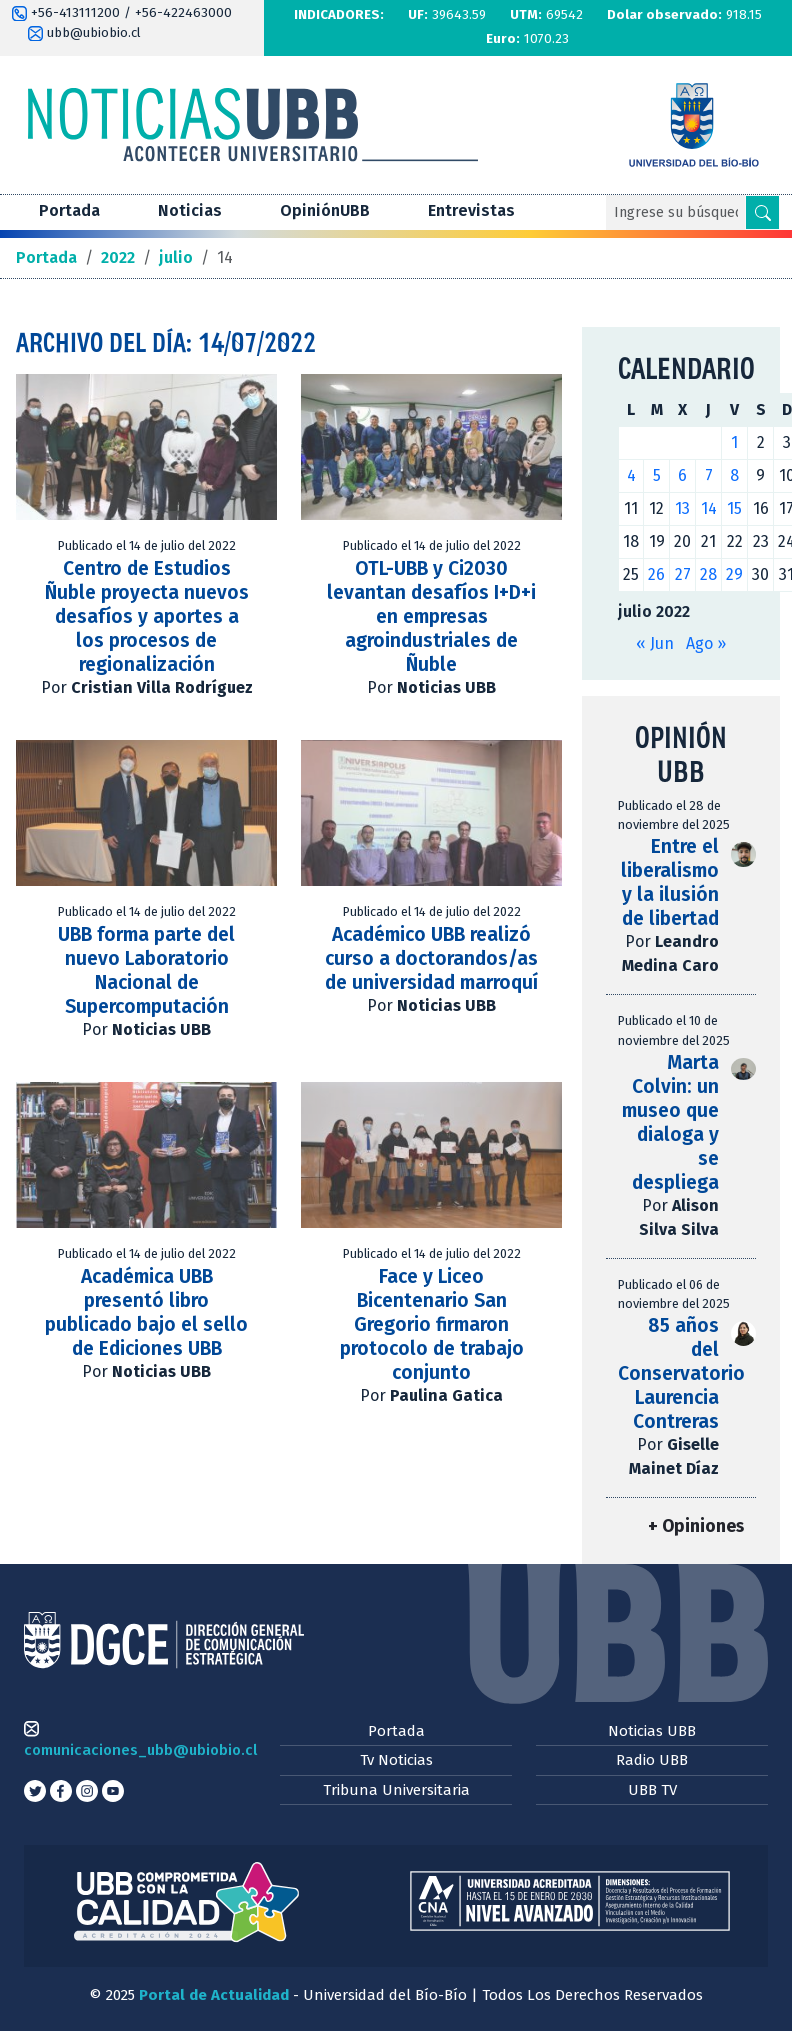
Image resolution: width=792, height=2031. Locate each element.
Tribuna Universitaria (396, 1790)
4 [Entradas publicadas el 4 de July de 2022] (631, 475)
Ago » (706, 643)
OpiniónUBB (325, 210)
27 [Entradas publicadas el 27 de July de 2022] (683, 574)
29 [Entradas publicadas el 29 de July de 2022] (734, 574)
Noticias (190, 210)
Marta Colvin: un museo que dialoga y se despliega (670, 1122)
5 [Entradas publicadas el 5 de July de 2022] (657, 475)
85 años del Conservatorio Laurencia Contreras (681, 1373)
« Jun (655, 643)
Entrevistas (471, 210)
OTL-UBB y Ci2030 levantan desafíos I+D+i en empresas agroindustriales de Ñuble (431, 616)
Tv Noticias (396, 1760)
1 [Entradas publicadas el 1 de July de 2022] (734, 442)
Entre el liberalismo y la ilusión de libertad (670, 882)
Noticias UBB (652, 1731)
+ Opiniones (696, 1526)
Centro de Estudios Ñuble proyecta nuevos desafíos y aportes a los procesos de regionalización (147, 616)
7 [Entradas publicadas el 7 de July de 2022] (709, 475)
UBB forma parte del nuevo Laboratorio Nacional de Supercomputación (146, 970)
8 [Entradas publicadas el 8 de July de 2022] (734, 475)
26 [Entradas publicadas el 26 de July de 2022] (656, 574)
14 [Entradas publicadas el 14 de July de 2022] (709, 508)
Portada (69, 210)
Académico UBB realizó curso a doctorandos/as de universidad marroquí (431, 958)
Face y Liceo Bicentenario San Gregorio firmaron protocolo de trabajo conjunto (432, 1324)
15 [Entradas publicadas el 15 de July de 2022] (734, 508)
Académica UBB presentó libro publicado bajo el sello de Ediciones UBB (146, 1312)
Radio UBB (652, 1760)
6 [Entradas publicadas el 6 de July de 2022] (682, 475)
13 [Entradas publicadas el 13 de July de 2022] (682, 508)
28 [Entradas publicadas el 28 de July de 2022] (708, 574)
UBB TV (652, 1790)
